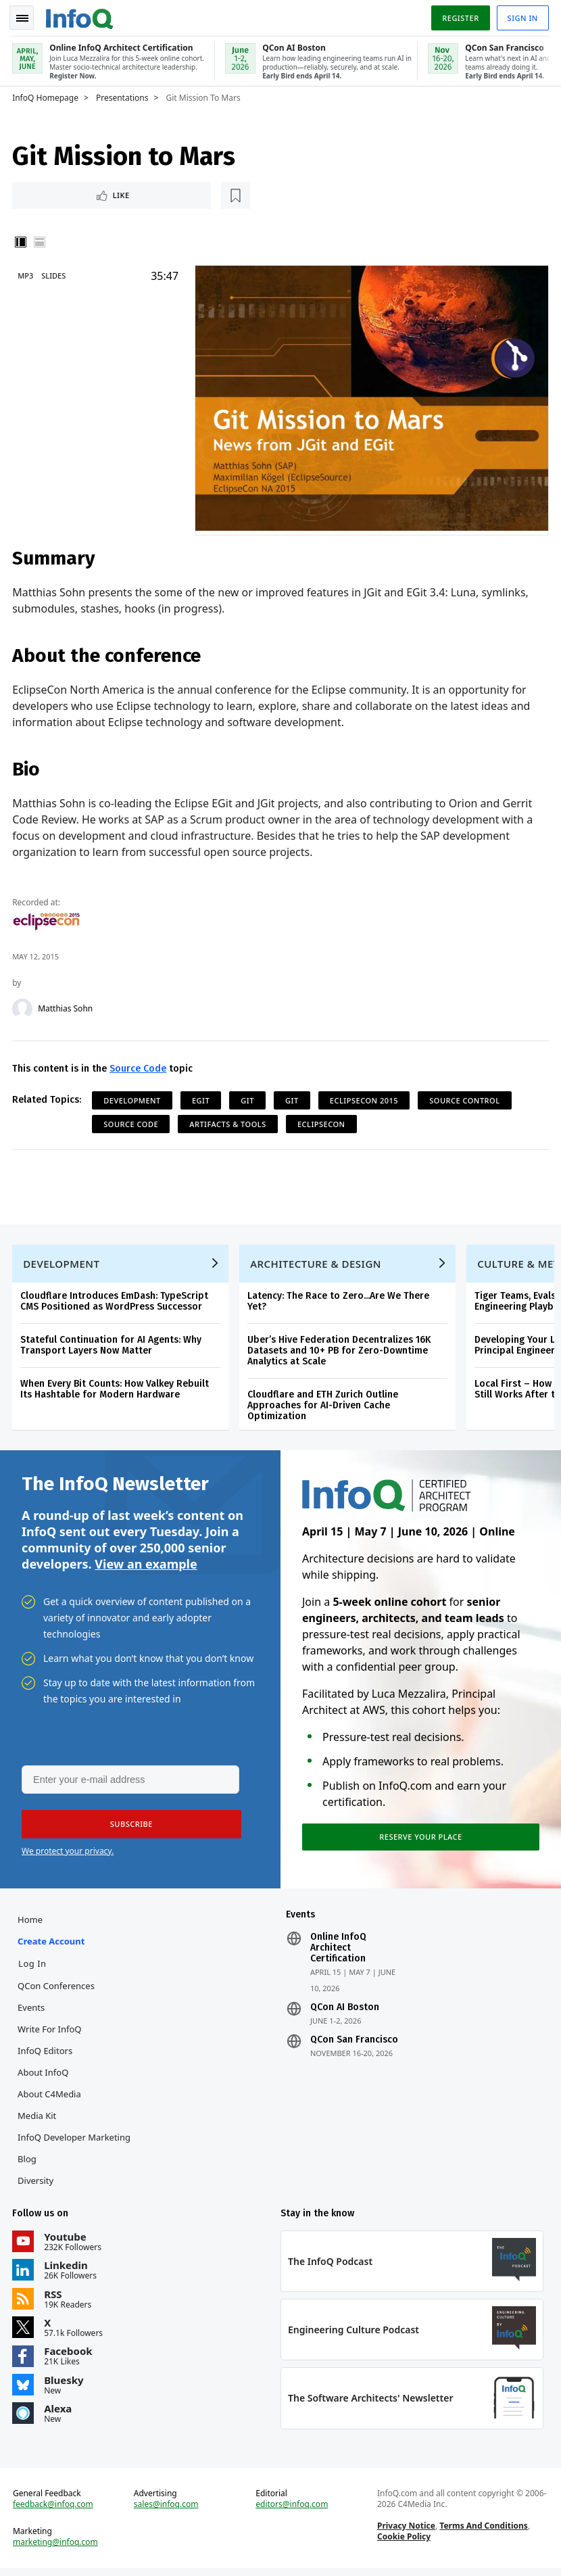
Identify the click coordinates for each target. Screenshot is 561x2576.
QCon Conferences (57, 1990)
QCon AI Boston (344, 2011)
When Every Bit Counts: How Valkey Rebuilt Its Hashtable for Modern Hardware (116, 1389)
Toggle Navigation (26, 16)
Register (459, 16)
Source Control (466, 1098)
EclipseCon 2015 (365, 1098)
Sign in (521, 16)
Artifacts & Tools (229, 1121)
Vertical (22, 241)
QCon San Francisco (354, 2043)
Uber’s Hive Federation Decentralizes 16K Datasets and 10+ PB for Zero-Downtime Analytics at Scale (340, 1350)
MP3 (26, 274)
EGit (202, 1098)
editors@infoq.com (291, 2511)
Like (49, 193)
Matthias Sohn (66, 1006)
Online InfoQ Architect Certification (338, 1952)
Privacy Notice (405, 2532)
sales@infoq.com (167, 2511)
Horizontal (40, 241)
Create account (52, 1945)
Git (293, 1098)
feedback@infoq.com (54, 2511)
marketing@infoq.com (56, 2549)
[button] (128, 1827)
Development (133, 1098)
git (248, 1098)
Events (32, 2011)
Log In (34, 1967)
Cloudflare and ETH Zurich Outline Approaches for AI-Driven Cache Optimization (324, 1405)
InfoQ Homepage (47, 95)
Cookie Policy (403, 2543)
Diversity (37, 2184)
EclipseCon (323, 1121)
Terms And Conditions (483, 2532)
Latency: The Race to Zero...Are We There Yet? (340, 1301)
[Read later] (94, 193)
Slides (55, 274)
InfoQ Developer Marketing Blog (75, 2152)
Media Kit (38, 2120)
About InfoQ (44, 2076)
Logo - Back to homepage (81, 15)
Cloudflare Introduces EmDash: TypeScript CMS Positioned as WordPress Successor (116, 1301)
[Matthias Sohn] (24, 1006)
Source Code (139, 1066)
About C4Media (50, 2098)
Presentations (123, 95)
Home (31, 1923)
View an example (146, 1565)
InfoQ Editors (46, 2055)
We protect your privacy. (68, 1853)
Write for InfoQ (50, 2033)
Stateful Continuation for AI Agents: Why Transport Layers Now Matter (112, 1345)
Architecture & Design (317, 1263)
